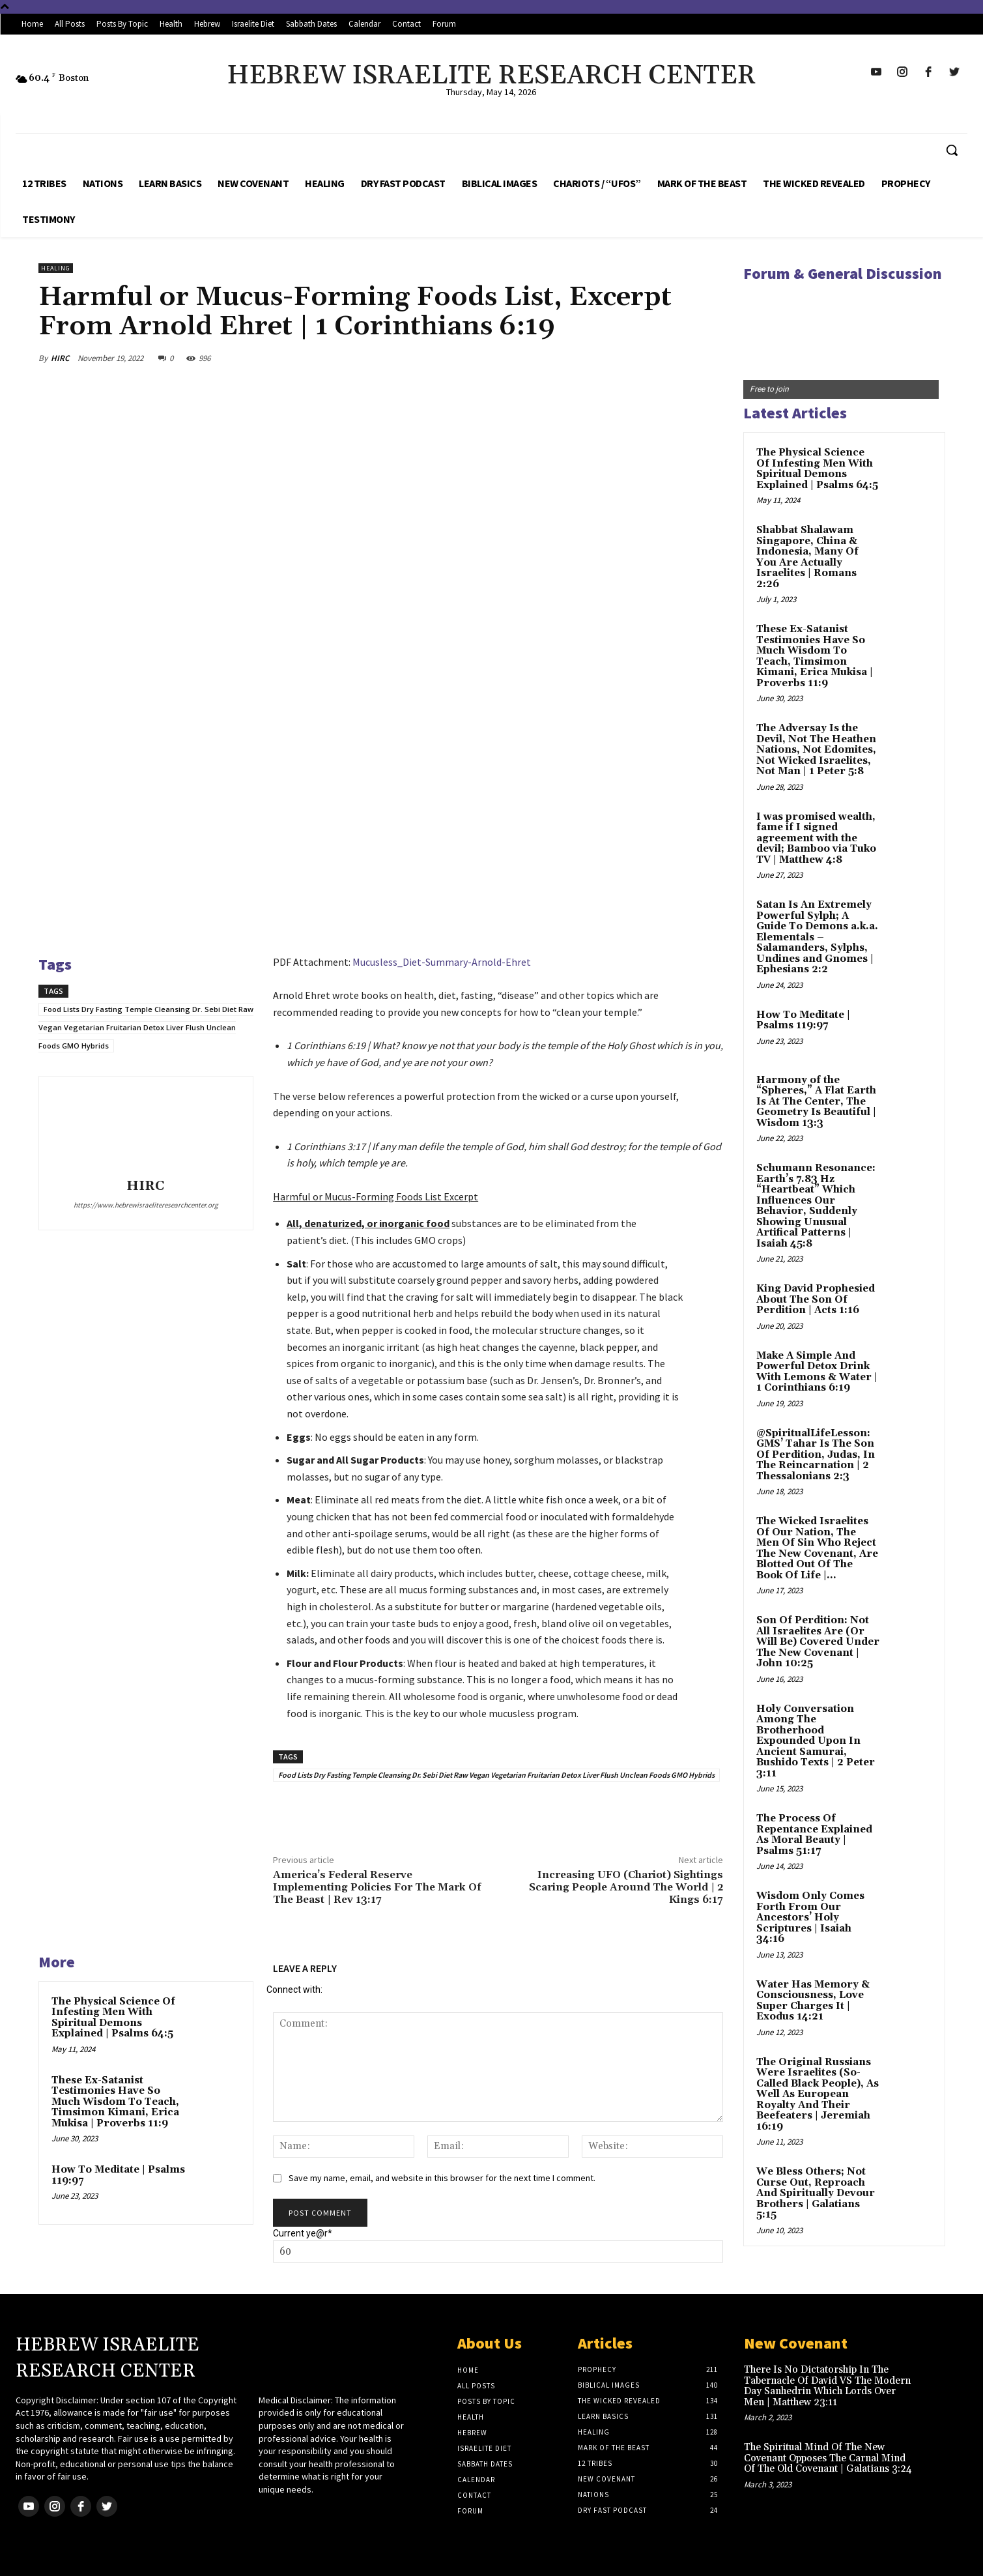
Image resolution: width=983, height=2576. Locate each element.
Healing (55, 268)
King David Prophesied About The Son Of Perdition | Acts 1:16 (815, 1299)
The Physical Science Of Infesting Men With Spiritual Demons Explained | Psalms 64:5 (113, 2017)
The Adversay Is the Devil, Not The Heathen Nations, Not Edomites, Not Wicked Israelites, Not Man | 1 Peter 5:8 (816, 749)
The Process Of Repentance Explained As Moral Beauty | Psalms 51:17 (814, 1834)
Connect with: (294, 1989)
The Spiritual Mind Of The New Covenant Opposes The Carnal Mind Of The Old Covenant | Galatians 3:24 (828, 2458)
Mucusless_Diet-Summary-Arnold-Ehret (441, 961)
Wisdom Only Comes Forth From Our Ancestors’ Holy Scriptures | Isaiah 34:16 (810, 1917)
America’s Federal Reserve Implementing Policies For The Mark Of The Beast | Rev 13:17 (377, 1887)
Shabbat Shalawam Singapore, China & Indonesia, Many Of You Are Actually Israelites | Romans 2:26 (807, 557)
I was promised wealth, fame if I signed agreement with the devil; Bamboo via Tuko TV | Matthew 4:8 (816, 838)
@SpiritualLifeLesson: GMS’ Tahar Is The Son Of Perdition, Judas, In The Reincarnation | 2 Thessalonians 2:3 (815, 1455)
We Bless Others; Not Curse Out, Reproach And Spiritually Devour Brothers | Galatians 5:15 (815, 2193)
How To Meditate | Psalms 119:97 (118, 2175)
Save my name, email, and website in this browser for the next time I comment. (442, 2178)
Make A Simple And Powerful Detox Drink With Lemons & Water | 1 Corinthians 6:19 (816, 1372)
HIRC (60, 358)
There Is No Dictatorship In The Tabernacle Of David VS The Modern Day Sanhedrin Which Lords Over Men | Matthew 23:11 (827, 2386)
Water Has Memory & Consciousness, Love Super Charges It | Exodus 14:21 (813, 2000)
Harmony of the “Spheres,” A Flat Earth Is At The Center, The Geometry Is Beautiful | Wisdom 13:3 (816, 1101)
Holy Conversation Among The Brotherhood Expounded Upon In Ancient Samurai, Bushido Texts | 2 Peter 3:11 (815, 1741)
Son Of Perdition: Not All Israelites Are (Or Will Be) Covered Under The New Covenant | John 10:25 (817, 1642)
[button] (951, 150)
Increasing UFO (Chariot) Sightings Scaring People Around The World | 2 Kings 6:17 (626, 1887)
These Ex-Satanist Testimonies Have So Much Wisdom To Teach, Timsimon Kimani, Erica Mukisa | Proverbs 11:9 (115, 2102)
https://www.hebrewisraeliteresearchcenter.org (146, 1204)
